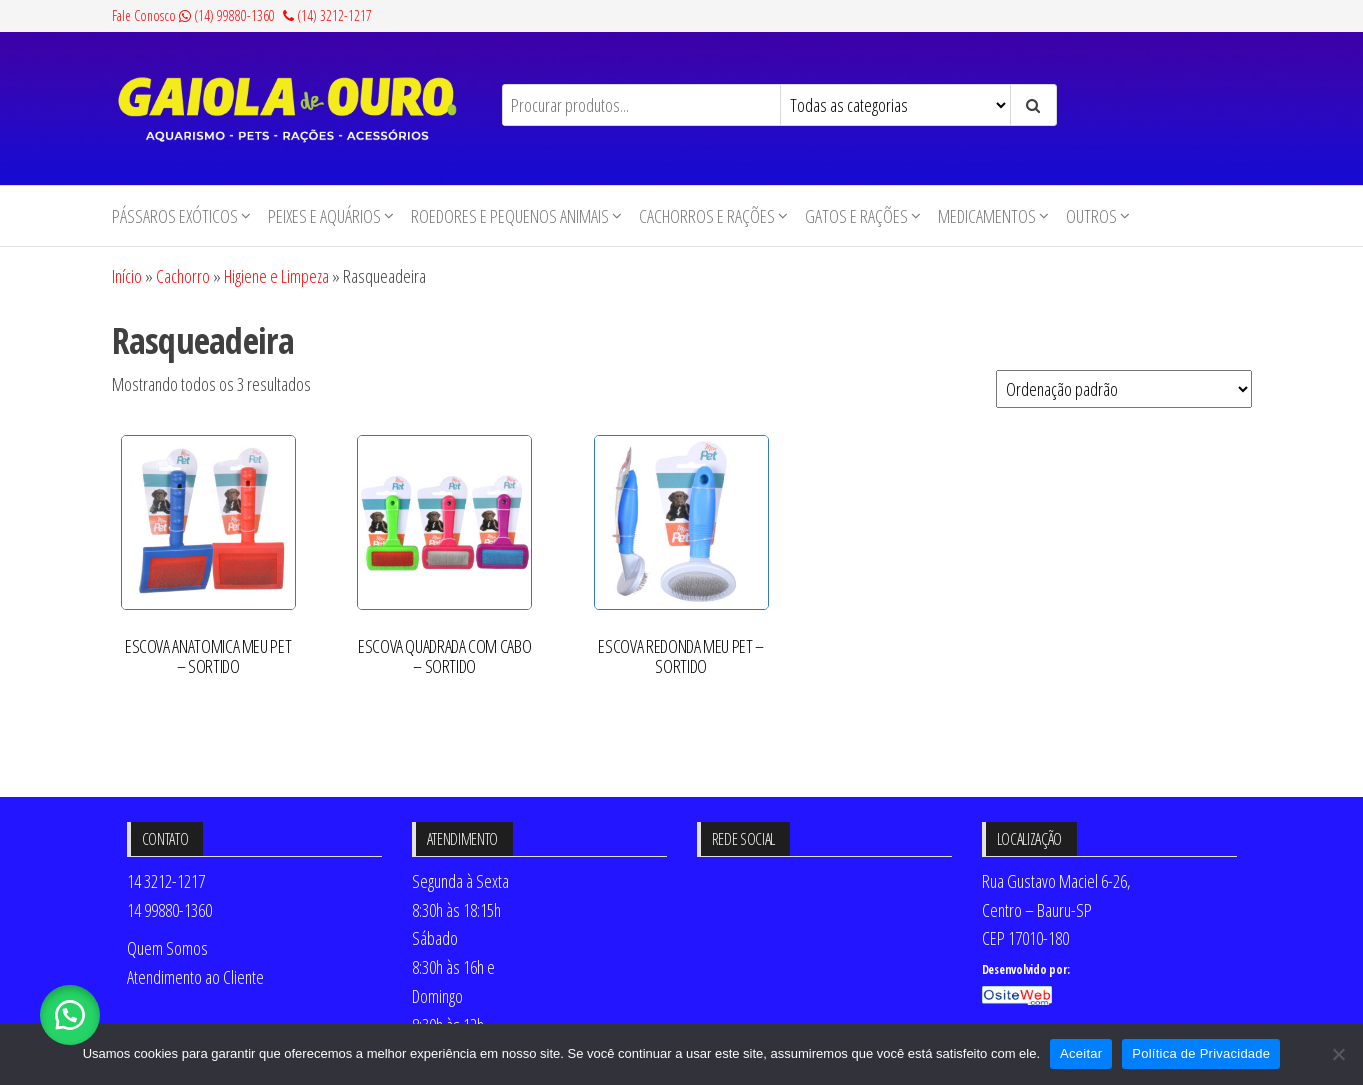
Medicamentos (987, 216)
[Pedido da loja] (1124, 389)
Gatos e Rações (856, 216)
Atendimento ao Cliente (195, 977)
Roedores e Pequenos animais (510, 216)
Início (127, 276)
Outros (1091, 216)
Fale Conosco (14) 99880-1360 (193, 15)
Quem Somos (167, 948)
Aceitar (1081, 1053)
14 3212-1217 (166, 881)
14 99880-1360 (169, 910)
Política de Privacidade (1201, 1053)
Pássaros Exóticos (175, 216)
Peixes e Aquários (324, 216)
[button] (70, 1015)
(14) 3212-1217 (327, 15)
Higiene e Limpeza (276, 276)
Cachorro (183, 276)
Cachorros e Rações (707, 216)
